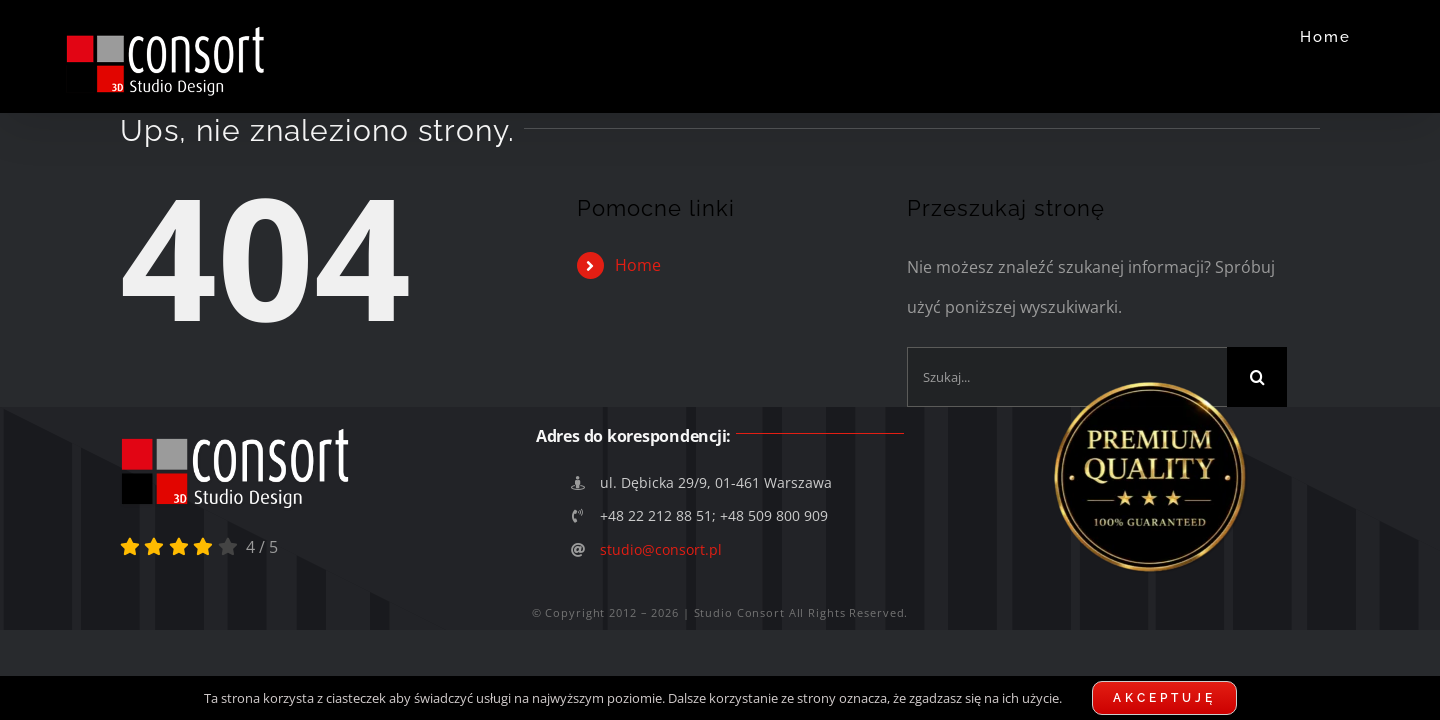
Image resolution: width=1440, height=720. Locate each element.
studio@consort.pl (661, 549)
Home (638, 265)
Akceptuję (1164, 698)
